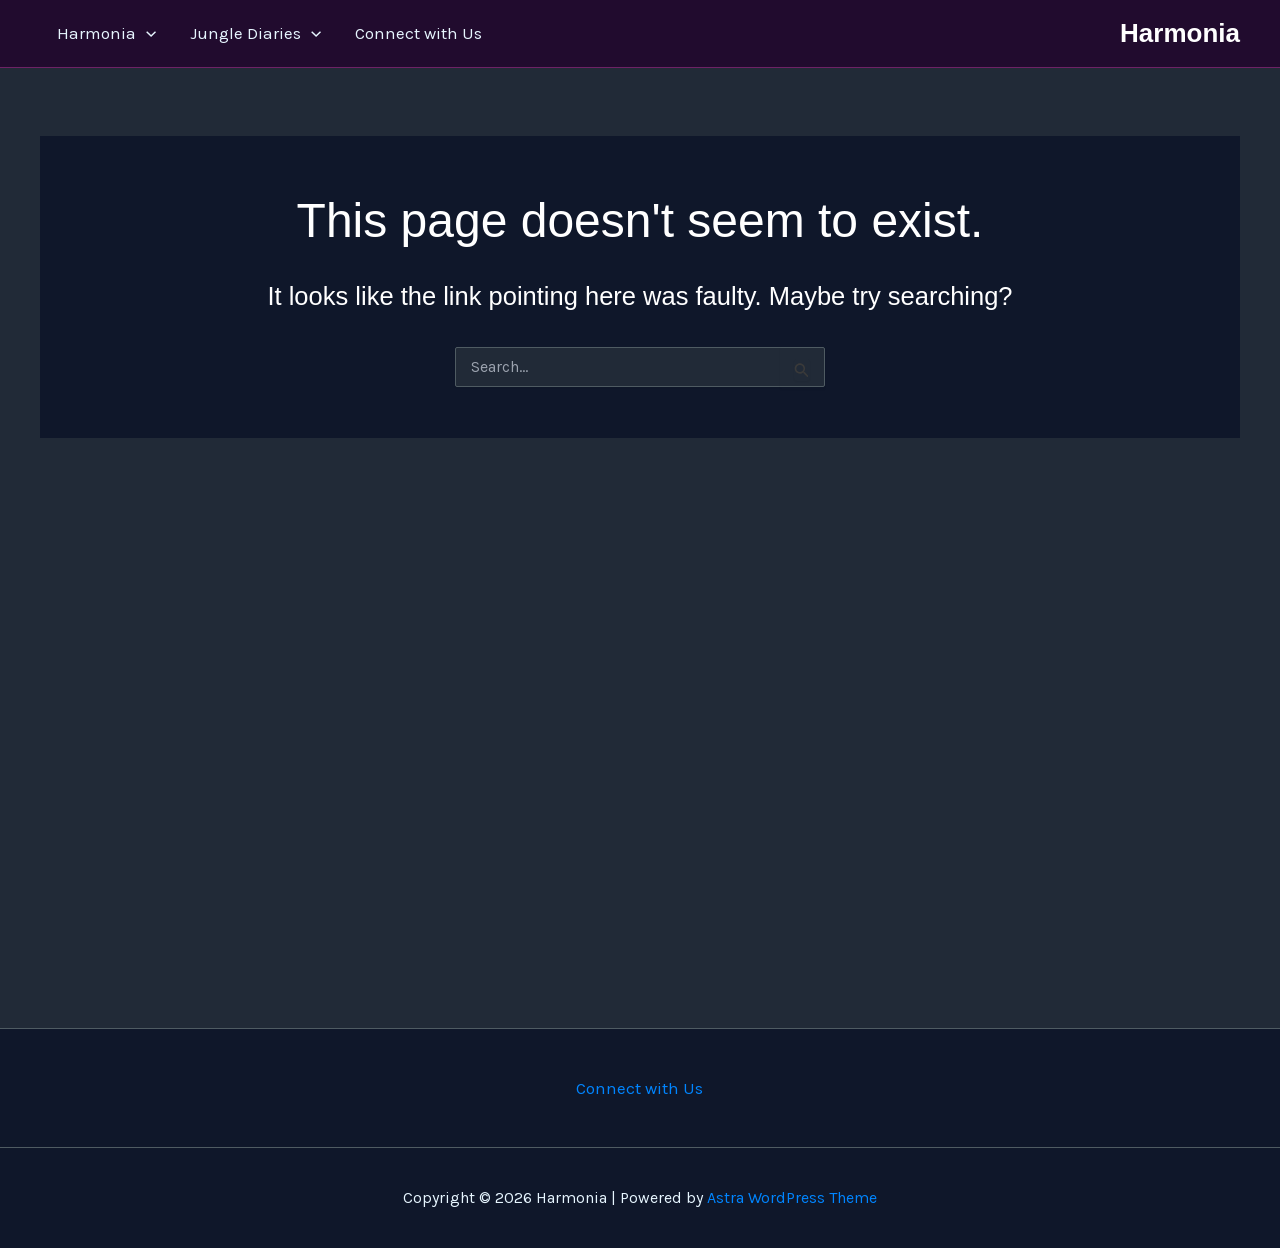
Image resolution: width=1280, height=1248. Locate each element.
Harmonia (106, 33)
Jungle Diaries (255, 33)
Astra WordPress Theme (792, 1197)
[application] (146, 33)
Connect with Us (418, 33)
